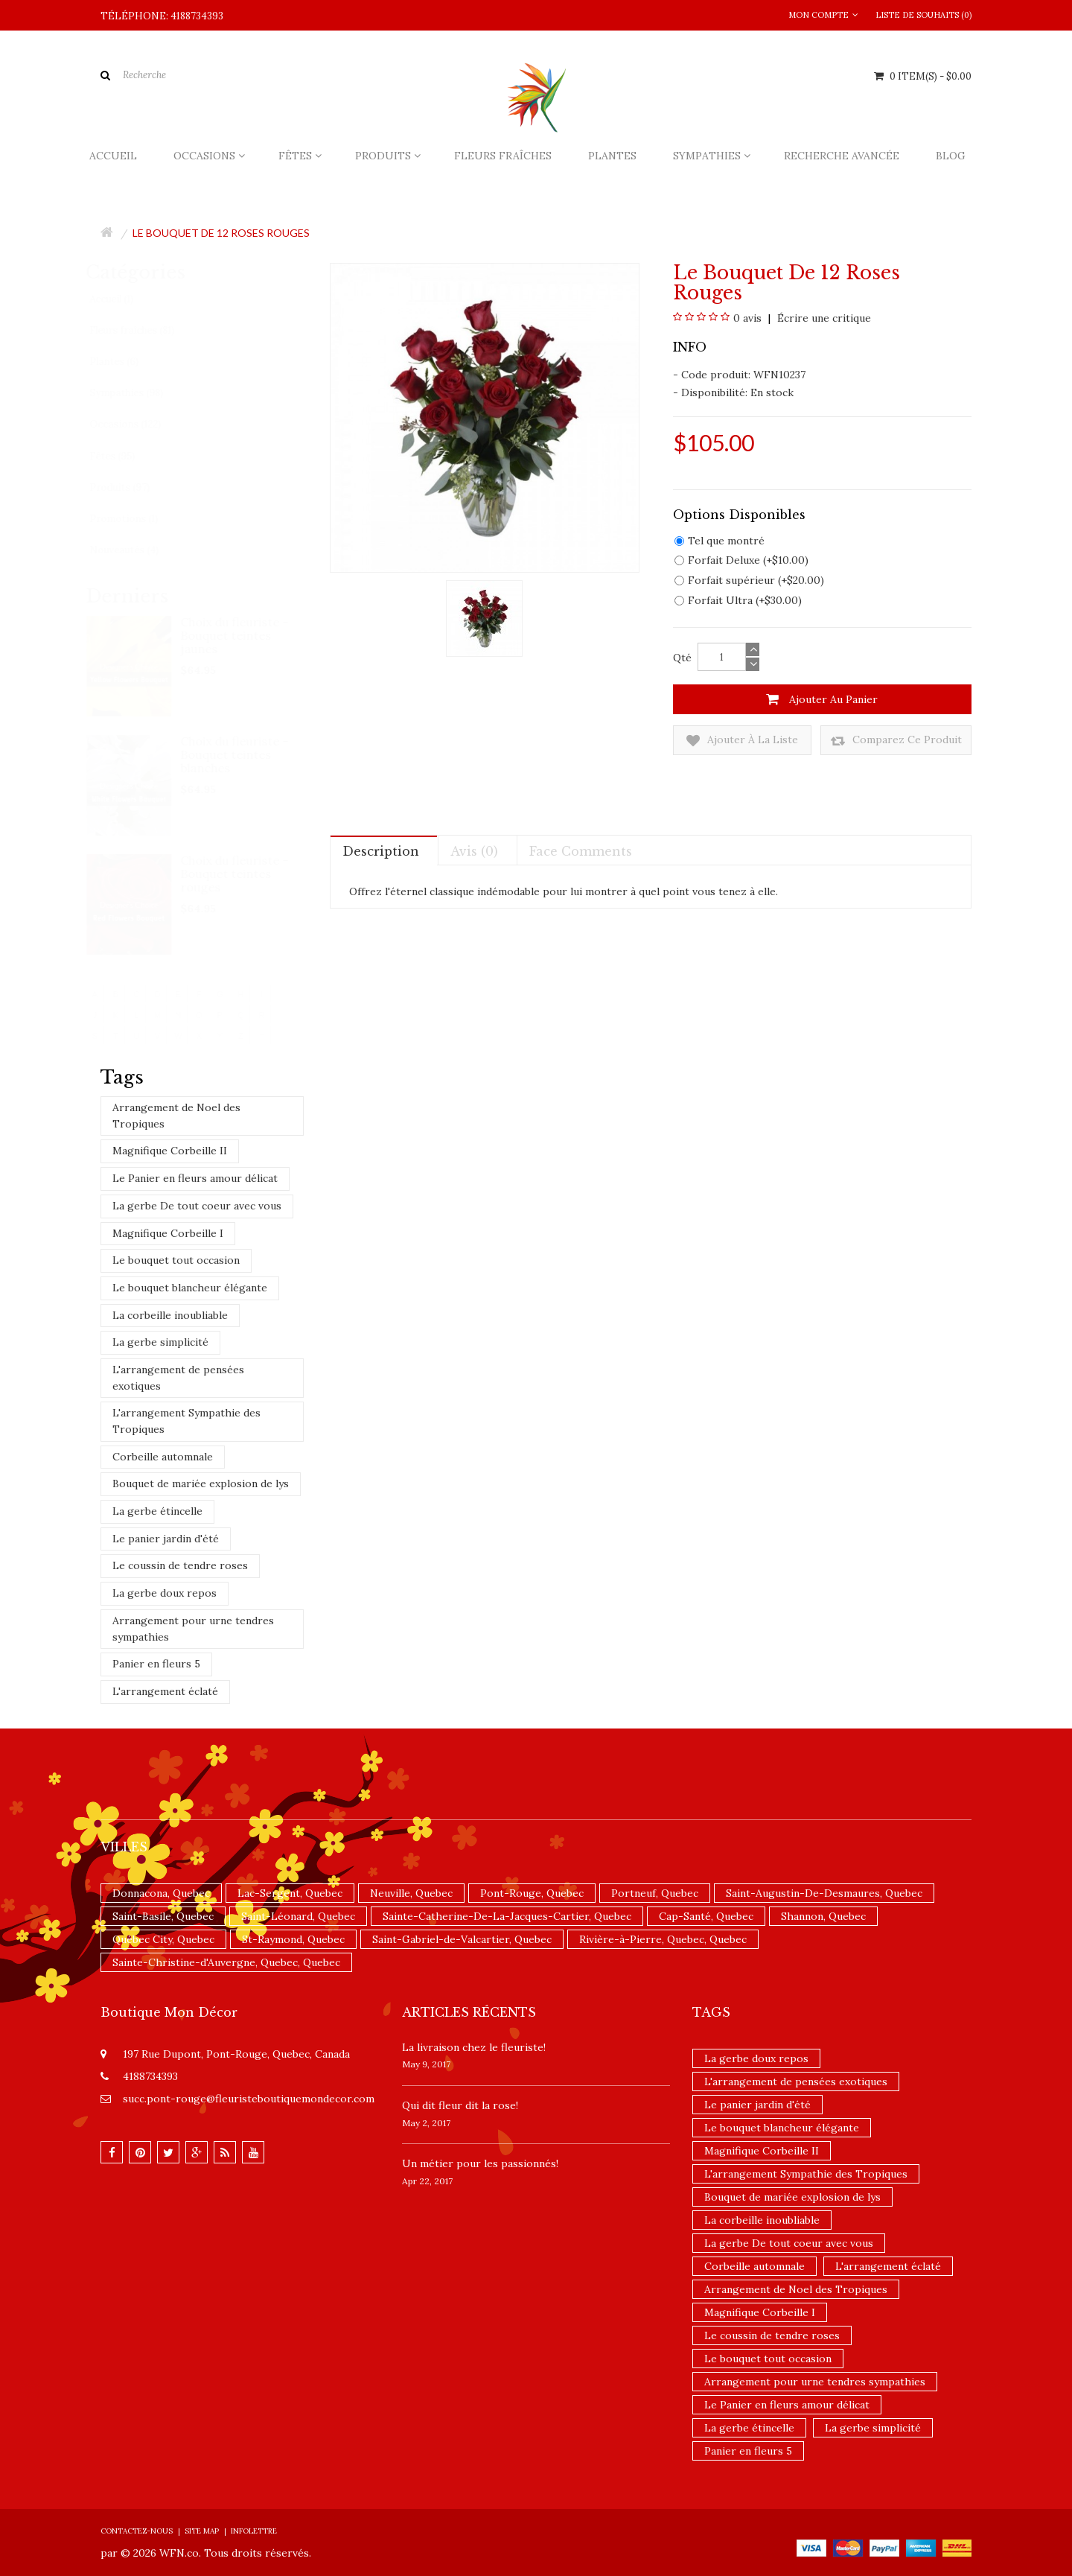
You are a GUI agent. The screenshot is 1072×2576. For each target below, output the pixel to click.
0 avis (747, 318)
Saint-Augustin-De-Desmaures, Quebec (824, 1893)
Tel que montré (719, 540)
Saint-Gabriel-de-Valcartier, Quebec (462, 1939)
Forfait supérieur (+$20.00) (749, 580)
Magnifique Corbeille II (169, 1150)
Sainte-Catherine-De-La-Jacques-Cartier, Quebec (507, 1916)
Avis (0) (474, 851)
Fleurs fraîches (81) (145, 330)
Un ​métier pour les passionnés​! (480, 2163)
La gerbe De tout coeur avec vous (196, 1205)
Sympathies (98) (140, 393)
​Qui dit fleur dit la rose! (460, 2105)
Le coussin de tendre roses (180, 1565)
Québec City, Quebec (163, 1939)
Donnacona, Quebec (161, 1893)
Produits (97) (133, 487)
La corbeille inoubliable (170, 1315)
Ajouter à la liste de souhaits (742, 740)
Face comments (580, 851)
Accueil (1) (125, 299)
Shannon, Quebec (823, 1916)
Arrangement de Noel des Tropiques (176, 1115)
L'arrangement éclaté (165, 1691)
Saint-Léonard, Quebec (298, 1916)
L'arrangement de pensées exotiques (178, 1378)
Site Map (202, 2531)
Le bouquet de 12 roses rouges (221, 232)
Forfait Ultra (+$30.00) (738, 600)
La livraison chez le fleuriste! (474, 2047)
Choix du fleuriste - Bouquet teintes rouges (236, 873)
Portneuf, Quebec (654, 1893)
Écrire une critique (822, 318)
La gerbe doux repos (164, 1593)
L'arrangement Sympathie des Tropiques (186, 1421)
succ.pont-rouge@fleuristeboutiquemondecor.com (248, 2098)
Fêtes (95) (126, 456)
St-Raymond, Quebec (293, 1939)
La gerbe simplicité (160, 1342)
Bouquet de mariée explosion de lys (200, 1483)
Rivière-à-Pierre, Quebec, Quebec (663, 1939)
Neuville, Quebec (411, 1893)
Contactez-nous (136, 2531)
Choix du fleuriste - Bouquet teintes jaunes (236, 635)
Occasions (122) (139, 424)
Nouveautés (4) (138, 550)
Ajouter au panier (822, 699)
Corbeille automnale (162, 1456)
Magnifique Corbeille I (167, 1233)
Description (380, 851)
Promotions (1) (137, 518)
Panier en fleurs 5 (156, 1663)
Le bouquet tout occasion (176, 1260)
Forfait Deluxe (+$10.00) (741, 560)
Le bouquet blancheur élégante (189, 1287)
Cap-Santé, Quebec (706, 1916)
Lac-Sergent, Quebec (289, 1893)
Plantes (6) (128, 361)
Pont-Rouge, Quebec (532, 1893)
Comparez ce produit (896, 740)
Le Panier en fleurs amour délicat (195, 1178)
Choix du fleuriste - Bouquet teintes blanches (236, 754)
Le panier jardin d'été (165, 1538)
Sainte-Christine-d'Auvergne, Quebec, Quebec (226, 1962)
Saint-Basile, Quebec (163, 1916)
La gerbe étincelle (157, 1511)
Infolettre (254, 2531)
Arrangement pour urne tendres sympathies (193, 1629)
